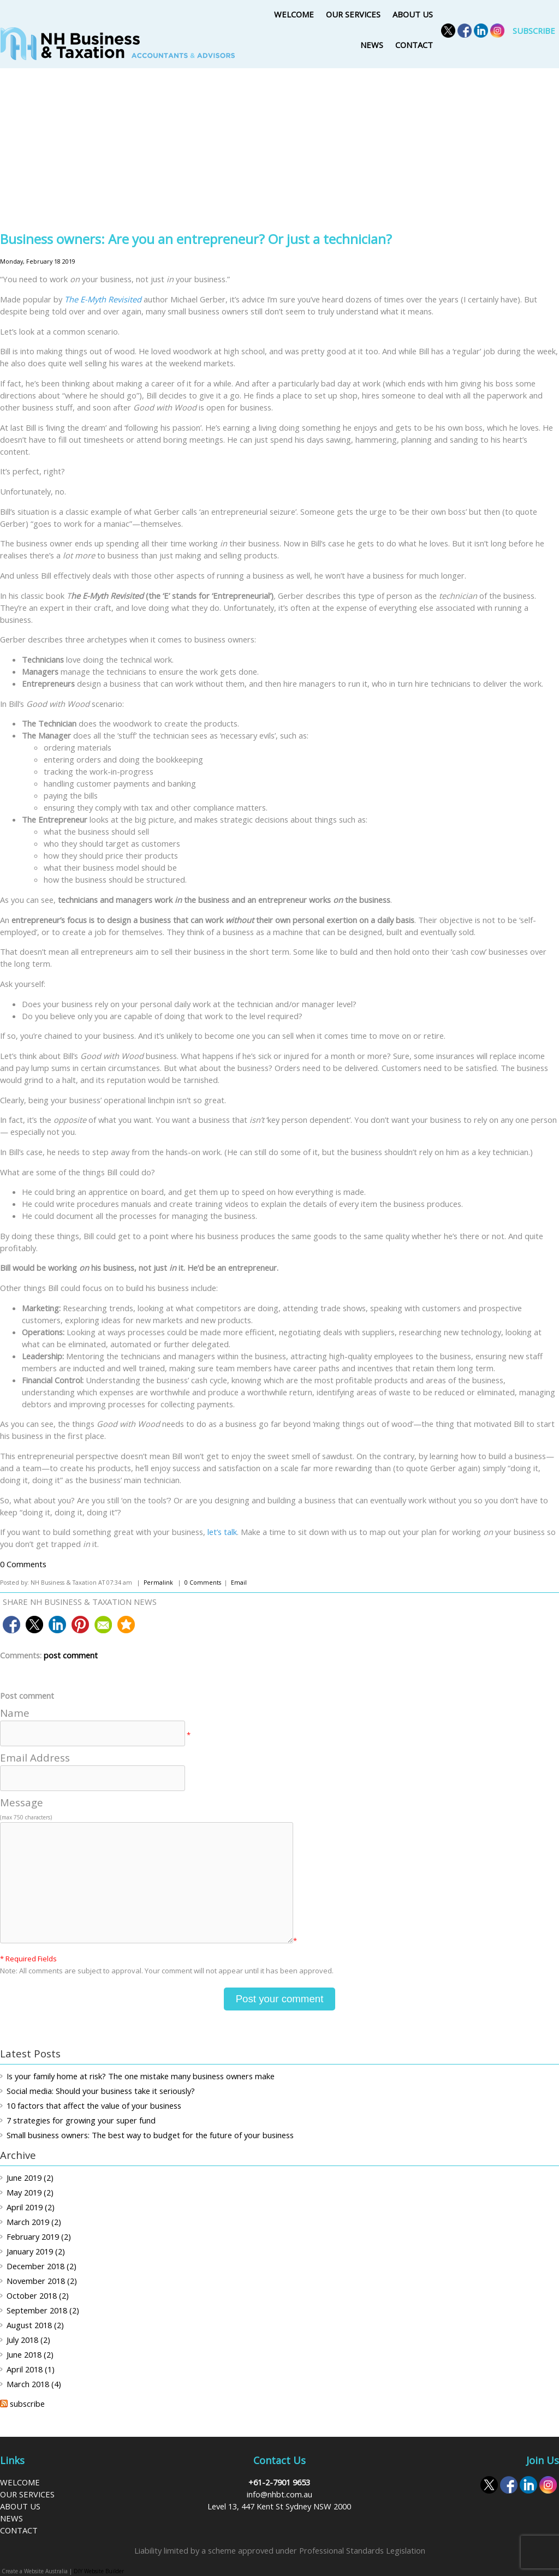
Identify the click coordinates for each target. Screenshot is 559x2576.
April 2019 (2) (31, 2207)
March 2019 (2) (34, 2221)
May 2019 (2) (30, 2192)
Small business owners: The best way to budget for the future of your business (150, 2134)
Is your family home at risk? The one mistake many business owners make (141, 2076)
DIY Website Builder (99, 2571)
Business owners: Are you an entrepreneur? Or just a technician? (196, 239)
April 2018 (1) (31, 2369)
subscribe (27, 2403)
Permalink (158, 1582)
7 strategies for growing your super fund (81, 2120)
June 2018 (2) (30, 2354)
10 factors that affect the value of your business (94, 2105)
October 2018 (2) (38, 2295)
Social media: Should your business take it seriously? (101, 2090)
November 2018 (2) (42, 2280)
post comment (71, 1655)
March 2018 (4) (34, 2383)
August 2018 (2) (35, 2324)
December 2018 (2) (41, 2265)
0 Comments (23, 1563)
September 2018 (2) (43, 2310)
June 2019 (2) (30, 2177)
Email (239, 1582)
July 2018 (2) (28, 2339)
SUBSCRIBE (534, 30)
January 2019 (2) (36, 2251)
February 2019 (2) (39, 2236)
